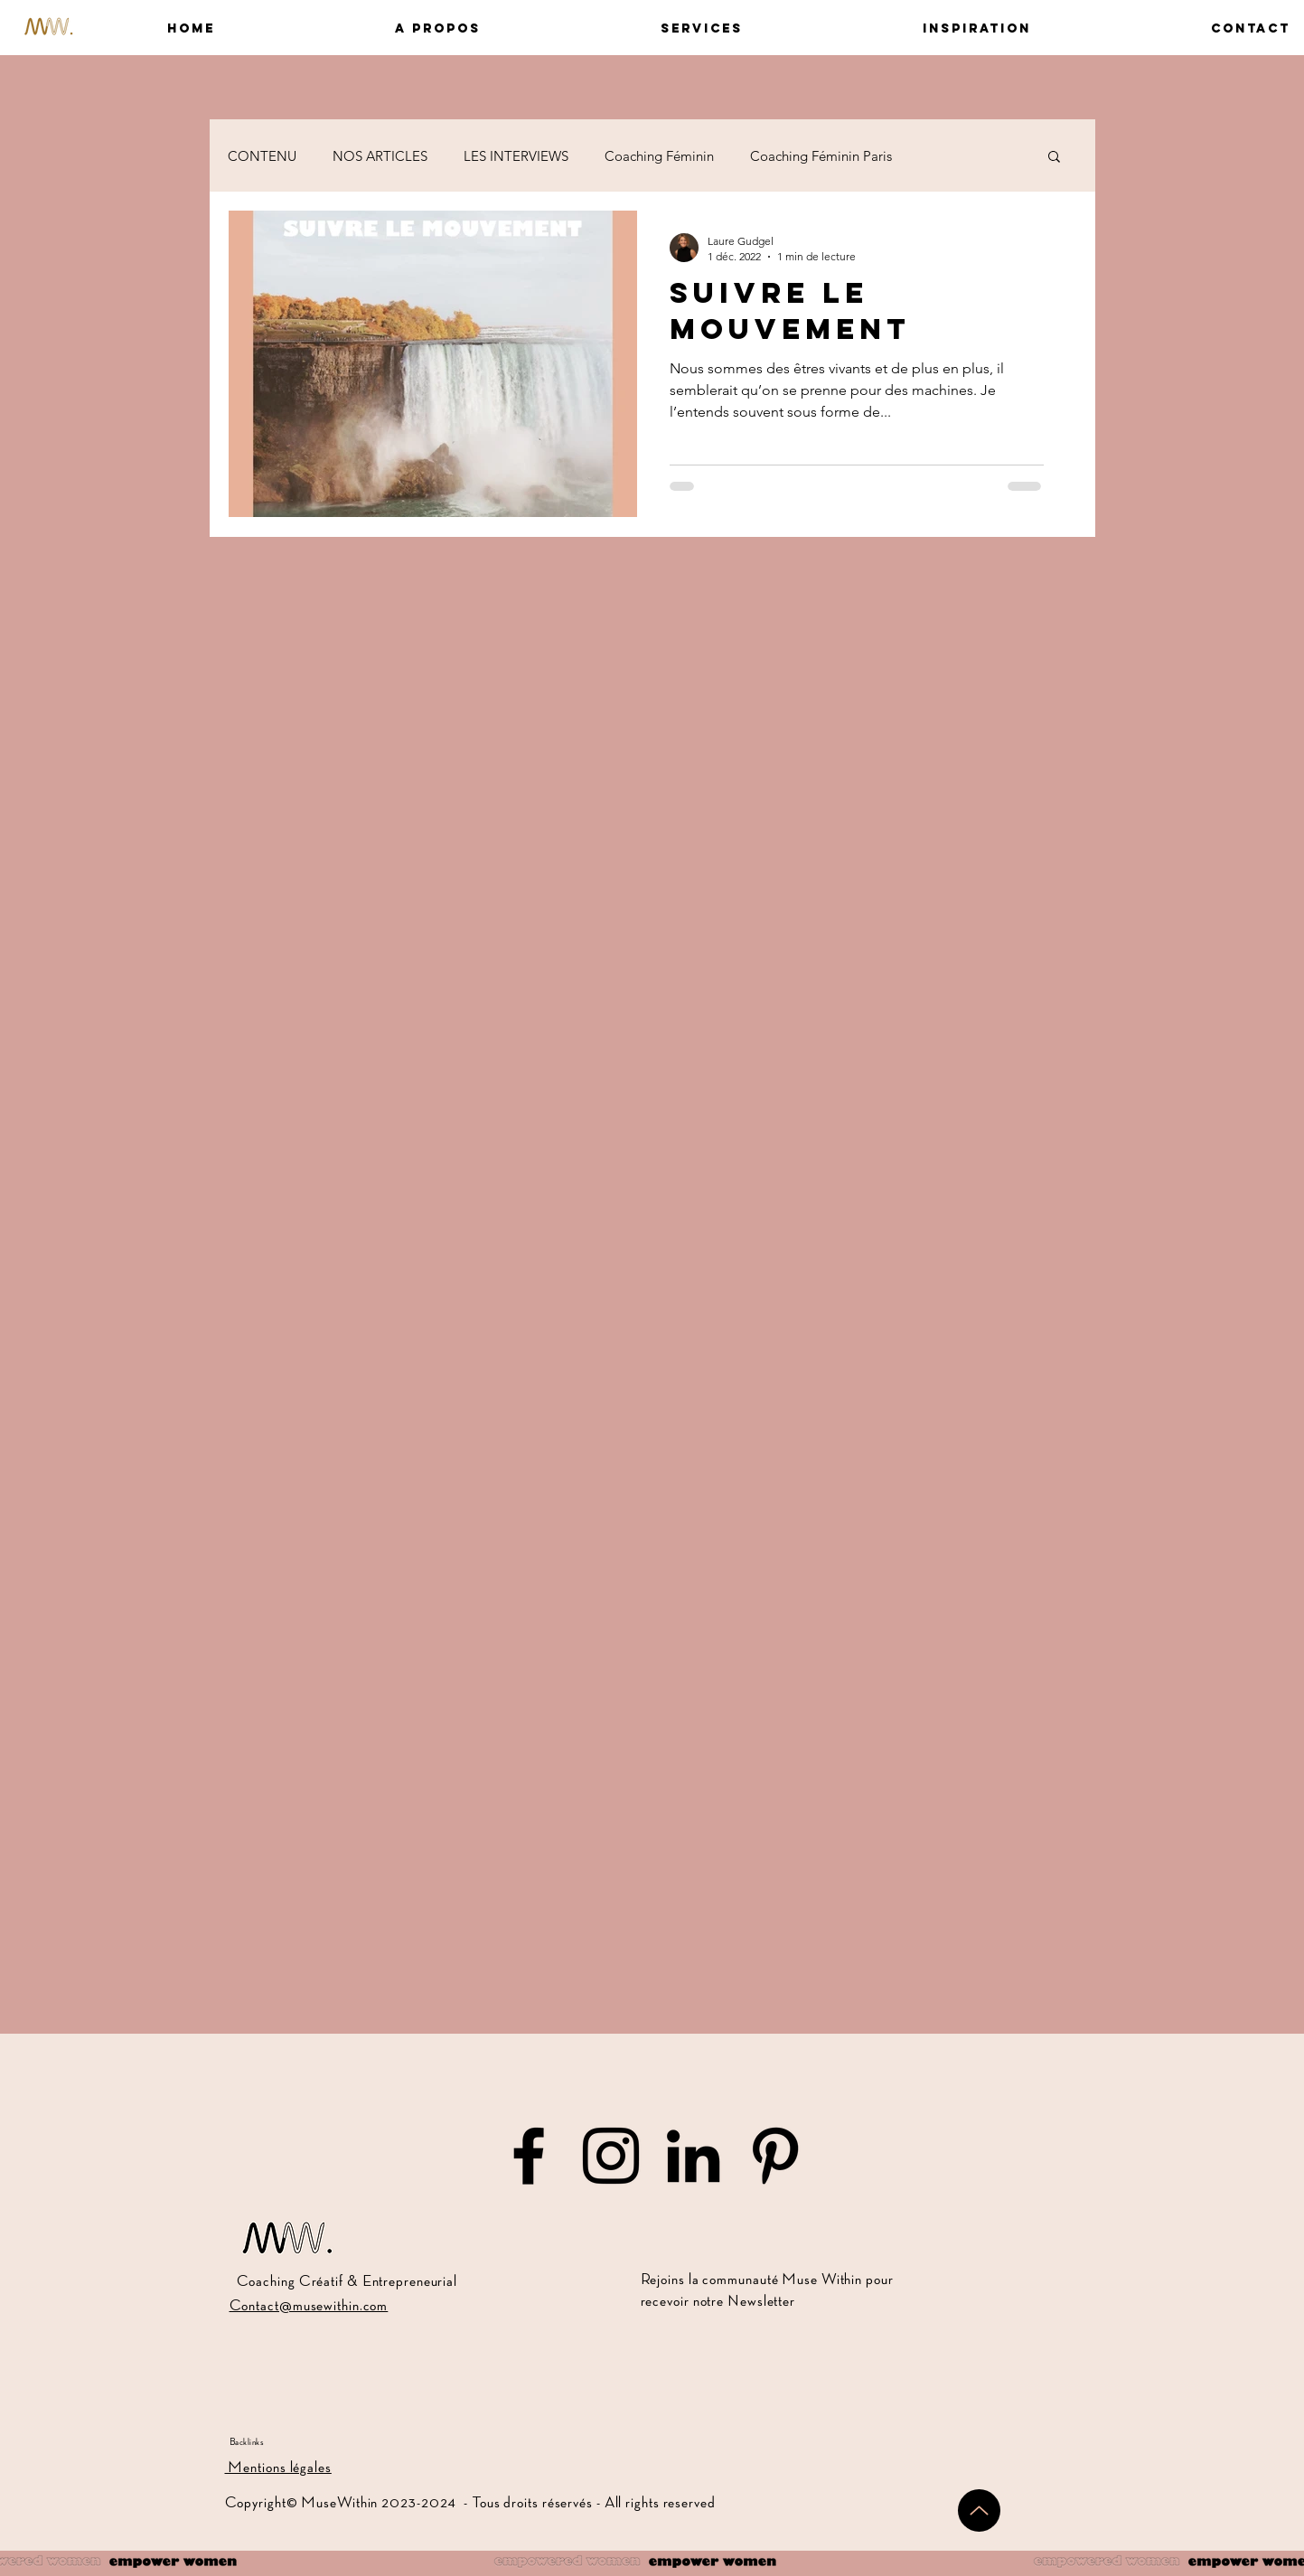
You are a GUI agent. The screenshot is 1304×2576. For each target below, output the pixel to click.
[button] (361, 28)
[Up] (979, 2510)
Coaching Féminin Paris (821, 156)
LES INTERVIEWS (516, 156)
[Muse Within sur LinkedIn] (693, 2156)
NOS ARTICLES (380, 156)
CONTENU (262, 156)
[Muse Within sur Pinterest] (775, 2156)
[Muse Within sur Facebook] (529, 2156)
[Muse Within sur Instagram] (611, 2156)
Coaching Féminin (659, 156)
